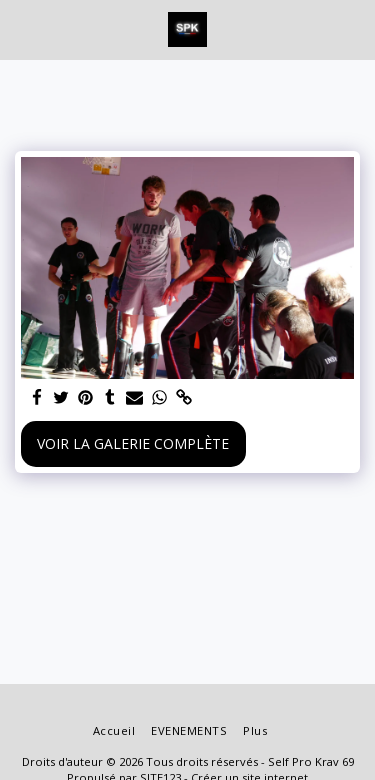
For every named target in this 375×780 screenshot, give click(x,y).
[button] (22, 28)
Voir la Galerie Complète (133, 443)
